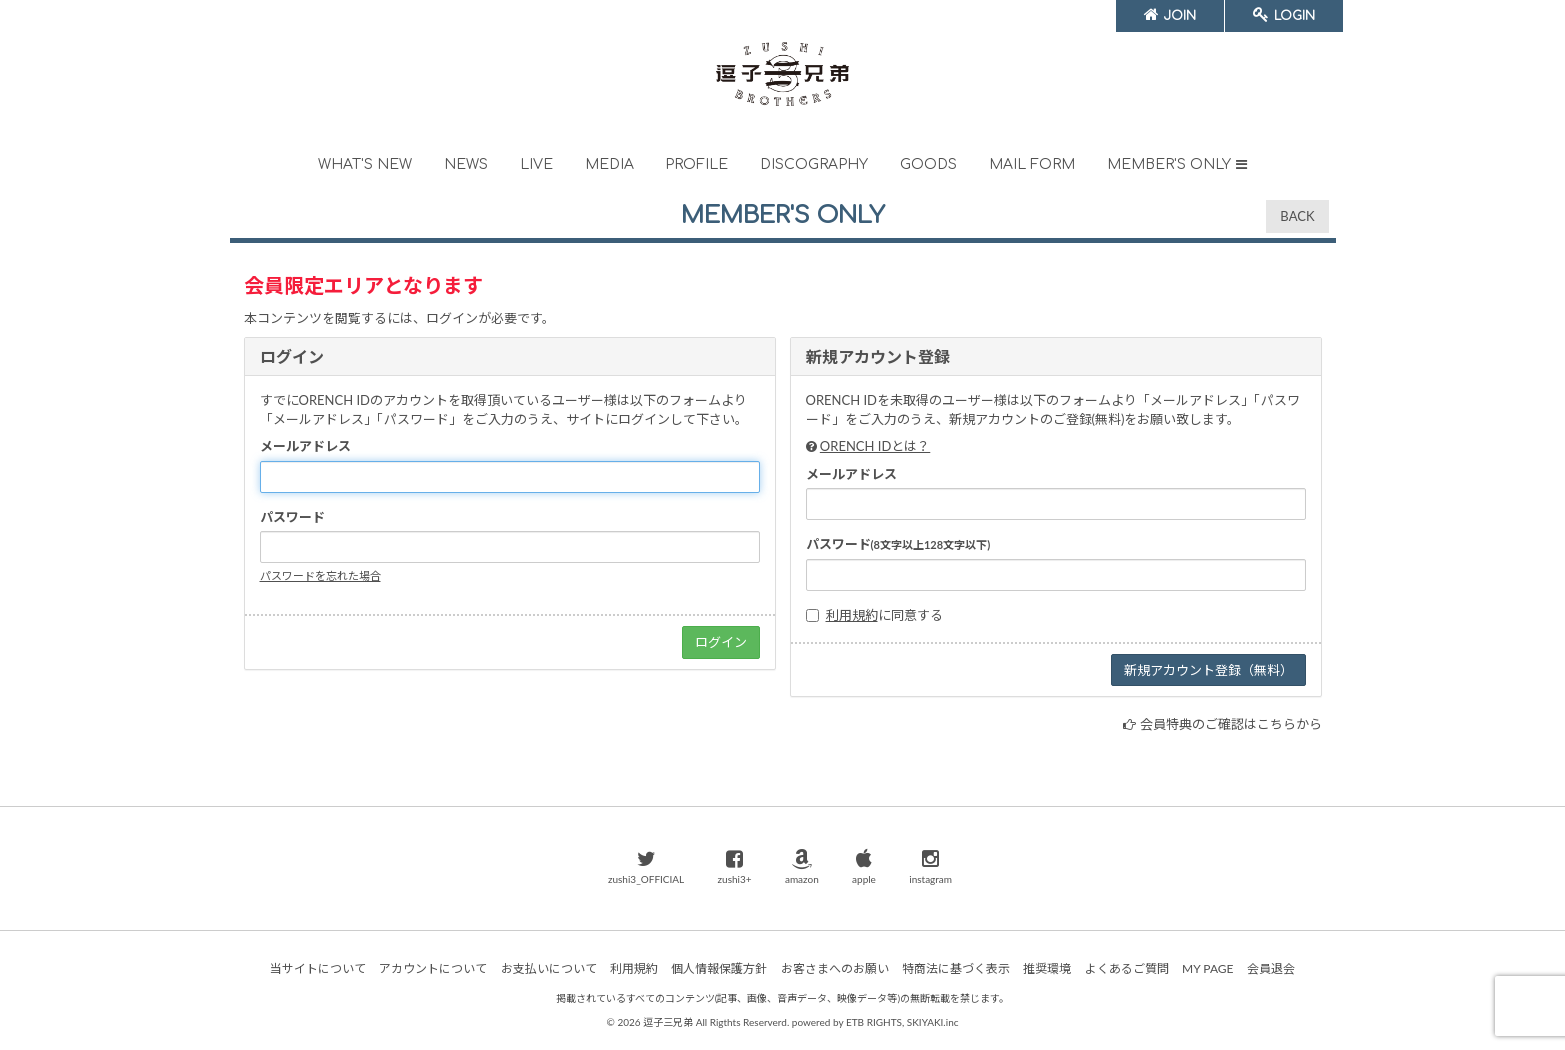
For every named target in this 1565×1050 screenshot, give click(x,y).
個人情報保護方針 (719, 968)
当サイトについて (318, 968)
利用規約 (852, 615)
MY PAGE (1207, 968)
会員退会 (1271, 968)
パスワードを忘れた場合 (320, 575)
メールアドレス (305, 446)
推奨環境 (1047, 968)
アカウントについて (433, 968)
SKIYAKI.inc (933, 1022)
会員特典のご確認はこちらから (1231, 724)
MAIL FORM (1032, 164)
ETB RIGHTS (874, 1022)
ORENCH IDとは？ (875, 446)
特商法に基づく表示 (956, 968)
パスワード (292, 517)
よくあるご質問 (1127, 968)
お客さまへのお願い (835, 968)
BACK (1297, 216)
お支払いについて (549, 968)
